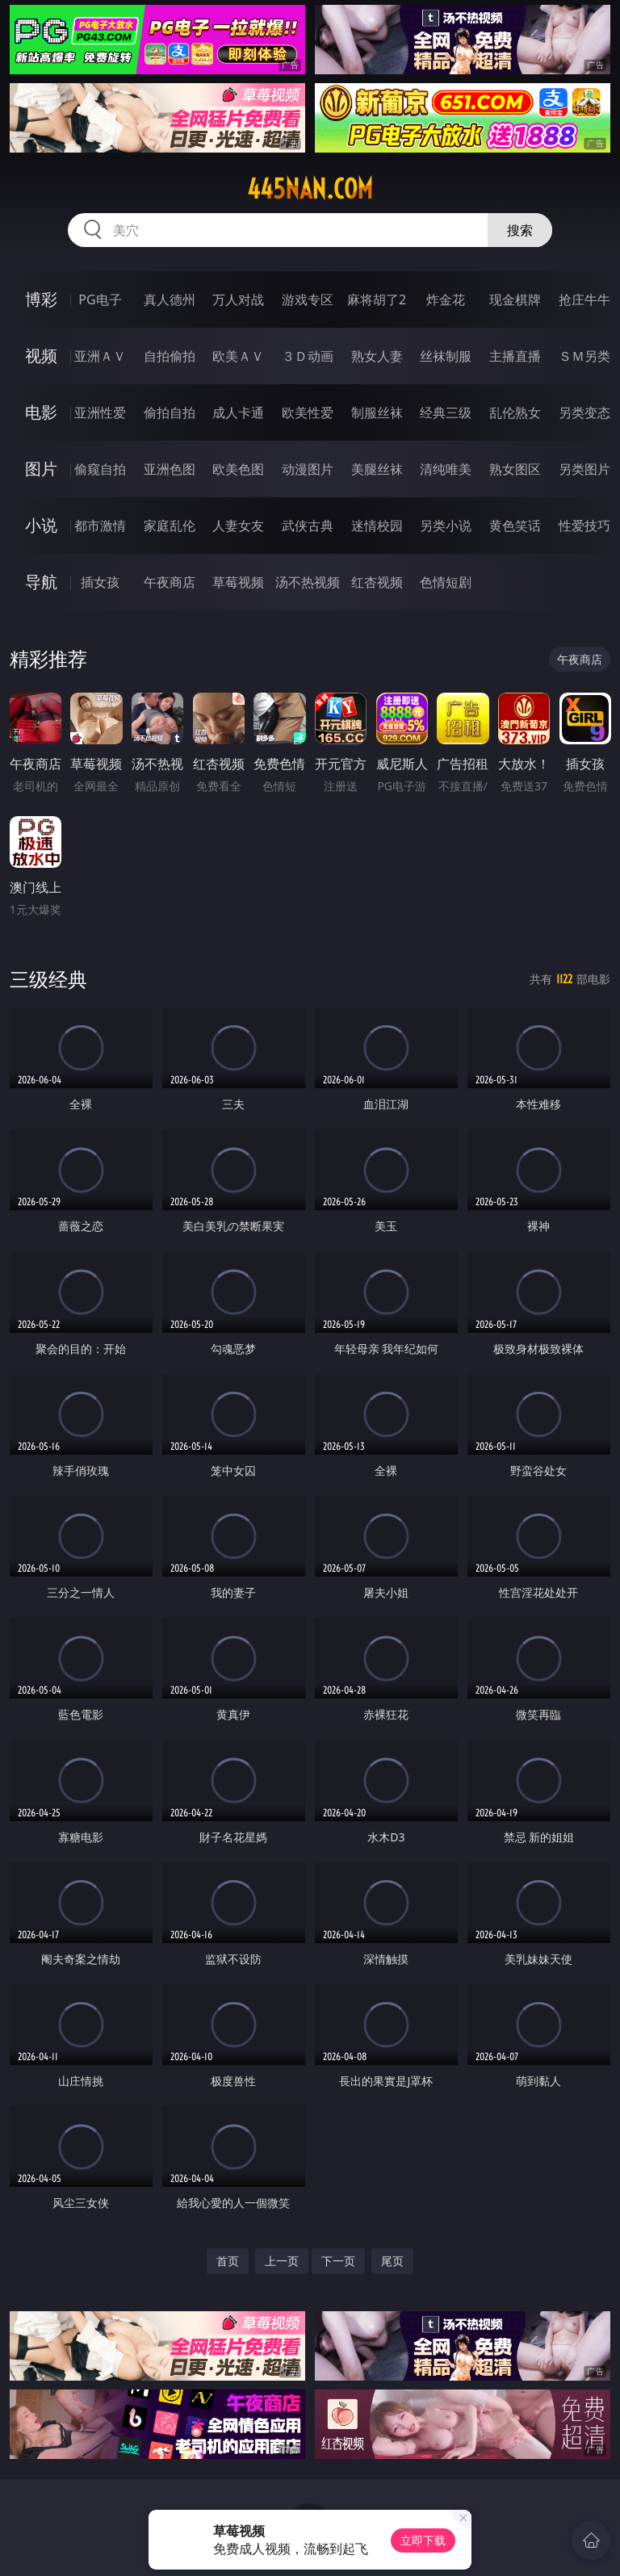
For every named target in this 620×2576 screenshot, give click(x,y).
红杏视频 (377, 582)
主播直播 (515, 356)
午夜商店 (169, 582)
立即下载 (423, 2540)
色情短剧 (445, 582)
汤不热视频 (307, 582)
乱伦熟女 (515, 412)
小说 (41, 525)
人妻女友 (238, 525)
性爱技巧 (584, 525)
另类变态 (584, 412)
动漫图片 (307, 469)
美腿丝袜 (377, 469)
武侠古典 (307, 525)
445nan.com (310, 189)
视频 (41, 356)
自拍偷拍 (169, 356)
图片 (41, 469)
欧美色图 (238, 469)
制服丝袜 (377, 412)
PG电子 (99, 299)
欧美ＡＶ (238, 356)
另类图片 (584, 469)
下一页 (338, 2260)
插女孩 (100, 582)
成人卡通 (238, 412)
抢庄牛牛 (584, 299)
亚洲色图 (169, 469)
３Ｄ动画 (307, 356)
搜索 (520, 230)
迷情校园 (377, 525)
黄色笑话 (515, 525)
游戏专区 (307, 299)
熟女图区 (515, 469)
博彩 (41, 299)
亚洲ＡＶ (100, 356)
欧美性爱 (307, 412)
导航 (41, 582)
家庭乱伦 (169, 525)
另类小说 (445, 525)
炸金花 (445, 299)
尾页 (392, 2260)
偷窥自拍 (100, 469)
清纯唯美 (445, 469)
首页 (227, 2260)
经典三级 (445, 412)
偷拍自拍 (169, 412)
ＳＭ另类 (584, 356)
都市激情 (100, 525)
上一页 (282, 2260)
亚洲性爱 (100, 412)
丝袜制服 (445, 356)
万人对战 (238, 299)
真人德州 (169, 299)
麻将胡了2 (376, 299)
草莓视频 (238, 582)
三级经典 (48, 978)
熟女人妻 (377, 356)
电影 (41, 412)
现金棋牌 (515, 299)
